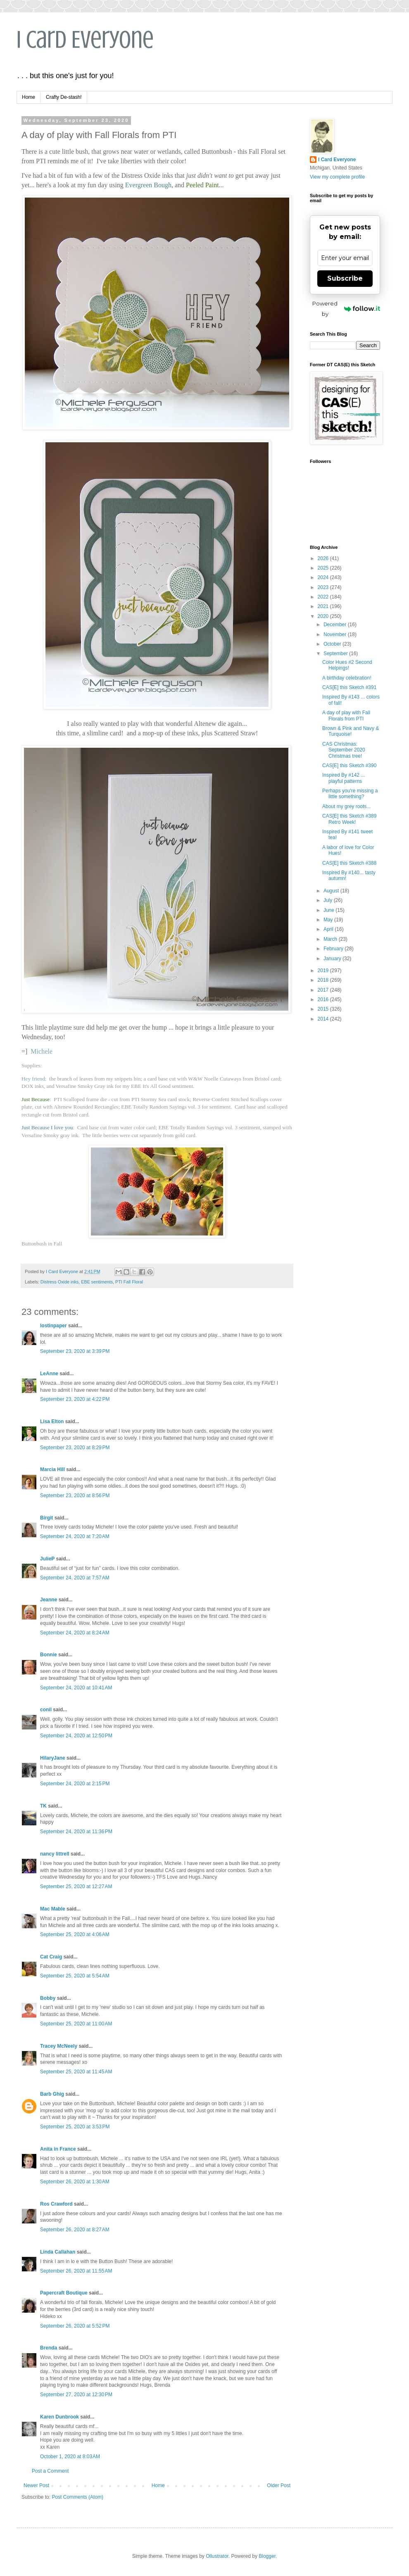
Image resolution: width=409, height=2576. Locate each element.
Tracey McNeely (58, 2046)
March (331, 939)
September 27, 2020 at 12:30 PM (76, 2394)
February (334, 949)
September (336, 653)
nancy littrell (54, 1854)
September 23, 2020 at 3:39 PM (74, 1351)
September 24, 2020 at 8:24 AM (74, 1633)
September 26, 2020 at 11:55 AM (76, 2271)
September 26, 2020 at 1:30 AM (74, 2182)
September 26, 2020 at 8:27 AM (74, 2230)
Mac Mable (52, 1909)
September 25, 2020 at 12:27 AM (76, 1886)
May (328, 920)
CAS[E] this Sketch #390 (349, 765)
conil (46, 1710)
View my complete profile (337, 177)
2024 (324, 577)
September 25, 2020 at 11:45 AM (76, 2072)
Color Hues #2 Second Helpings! (347, 665)
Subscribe (345, 278)
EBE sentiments (97, 1281)
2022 (324, 597)
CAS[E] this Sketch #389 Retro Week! (349, 819)
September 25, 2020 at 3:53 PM (74, 2127)
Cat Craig (51, 1957)
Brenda (48, 2348)
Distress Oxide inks (59, 1281)
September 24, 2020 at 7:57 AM (74, 1578)
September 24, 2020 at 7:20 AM (74, 1536)
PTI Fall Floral (129, 1281)
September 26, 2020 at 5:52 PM (74, 2326)
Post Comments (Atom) (77, 2497)
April (329, 929)
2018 (324, 980)
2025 (324, 568)
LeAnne (49, 1373)
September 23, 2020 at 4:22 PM (74, 1399)
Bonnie (48, 1655)
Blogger (267, 2556)
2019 (324, 970)
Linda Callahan (57, 2252)
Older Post (278, 2485)
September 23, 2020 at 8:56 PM (74, 1495)
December (335, 624)
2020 (324, 616)
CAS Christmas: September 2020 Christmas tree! (343, 750)
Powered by (346, 308)
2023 (324, 587)
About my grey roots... (346, 806)
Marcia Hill (52, 1469)
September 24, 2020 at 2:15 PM (74, 1784)
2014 (324, 1019)
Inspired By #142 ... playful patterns (343, 778)
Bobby (47, 1998)
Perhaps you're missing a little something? (350, 793)
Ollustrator (217, 2556)
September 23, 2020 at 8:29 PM (74, 1447)
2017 (324, 990)
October (332, 644)
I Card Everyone (85, 39)
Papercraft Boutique (64, 2293)
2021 (324, 606)
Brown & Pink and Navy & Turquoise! (350, 731)
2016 (324, 999)
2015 (324, 1009)
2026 (324, 558)
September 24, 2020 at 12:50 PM (76, 1736)
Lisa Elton (52, 1421)
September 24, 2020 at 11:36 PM (76, 1831)
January (332, 958)
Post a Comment (50, 2471)
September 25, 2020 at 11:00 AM (76, 2024)
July (328, 900)
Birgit (46, 1518)
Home (28, 97)
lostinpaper (53, 1326)
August (331, 891)
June (329, 910)
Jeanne (48, 1600)
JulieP (47, 1559)
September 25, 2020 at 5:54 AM (74, 1976)
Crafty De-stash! (64, 97)
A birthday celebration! (346, 678)
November (335, 634)
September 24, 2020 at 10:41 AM (76, 1688)
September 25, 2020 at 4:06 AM (74, 1934)
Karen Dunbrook (59, 2417)
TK (43, 1806)
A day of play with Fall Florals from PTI (346, 715)
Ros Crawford (56, 2204)
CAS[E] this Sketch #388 (349, 863)
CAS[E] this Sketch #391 (349, 687)
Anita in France (58, 2149)
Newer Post (36, 2485)
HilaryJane (52, 1758)
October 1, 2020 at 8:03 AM (70, 2456)
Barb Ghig (52, 2094)
